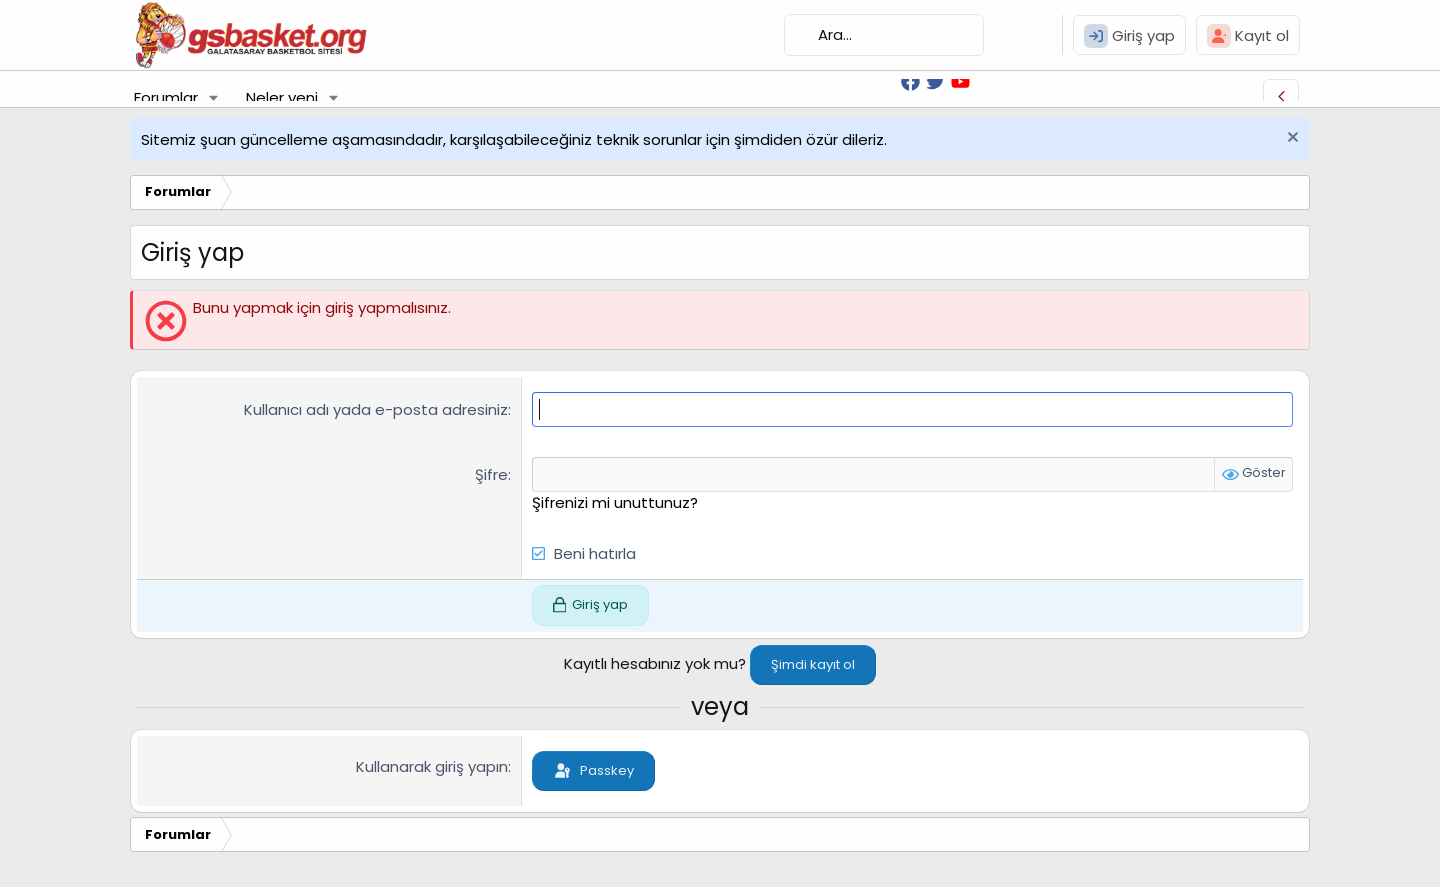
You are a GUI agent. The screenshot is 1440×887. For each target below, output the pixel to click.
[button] (214, 97)
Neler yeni (282, 97)
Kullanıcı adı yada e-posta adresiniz (376, 409)
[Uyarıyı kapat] (1290, 139)
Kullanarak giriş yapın (432, 766)
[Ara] (884, 35)
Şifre (491, 474)
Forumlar (166, 97)
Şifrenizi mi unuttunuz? (615, 502)
